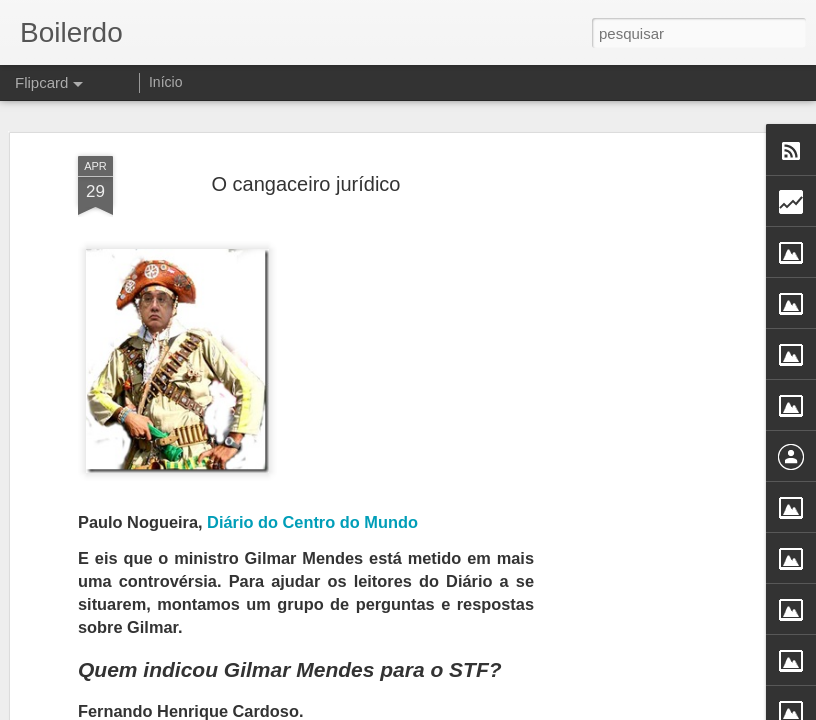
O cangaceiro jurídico (306, 184)
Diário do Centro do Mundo (312, 522)
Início (165, 82)
